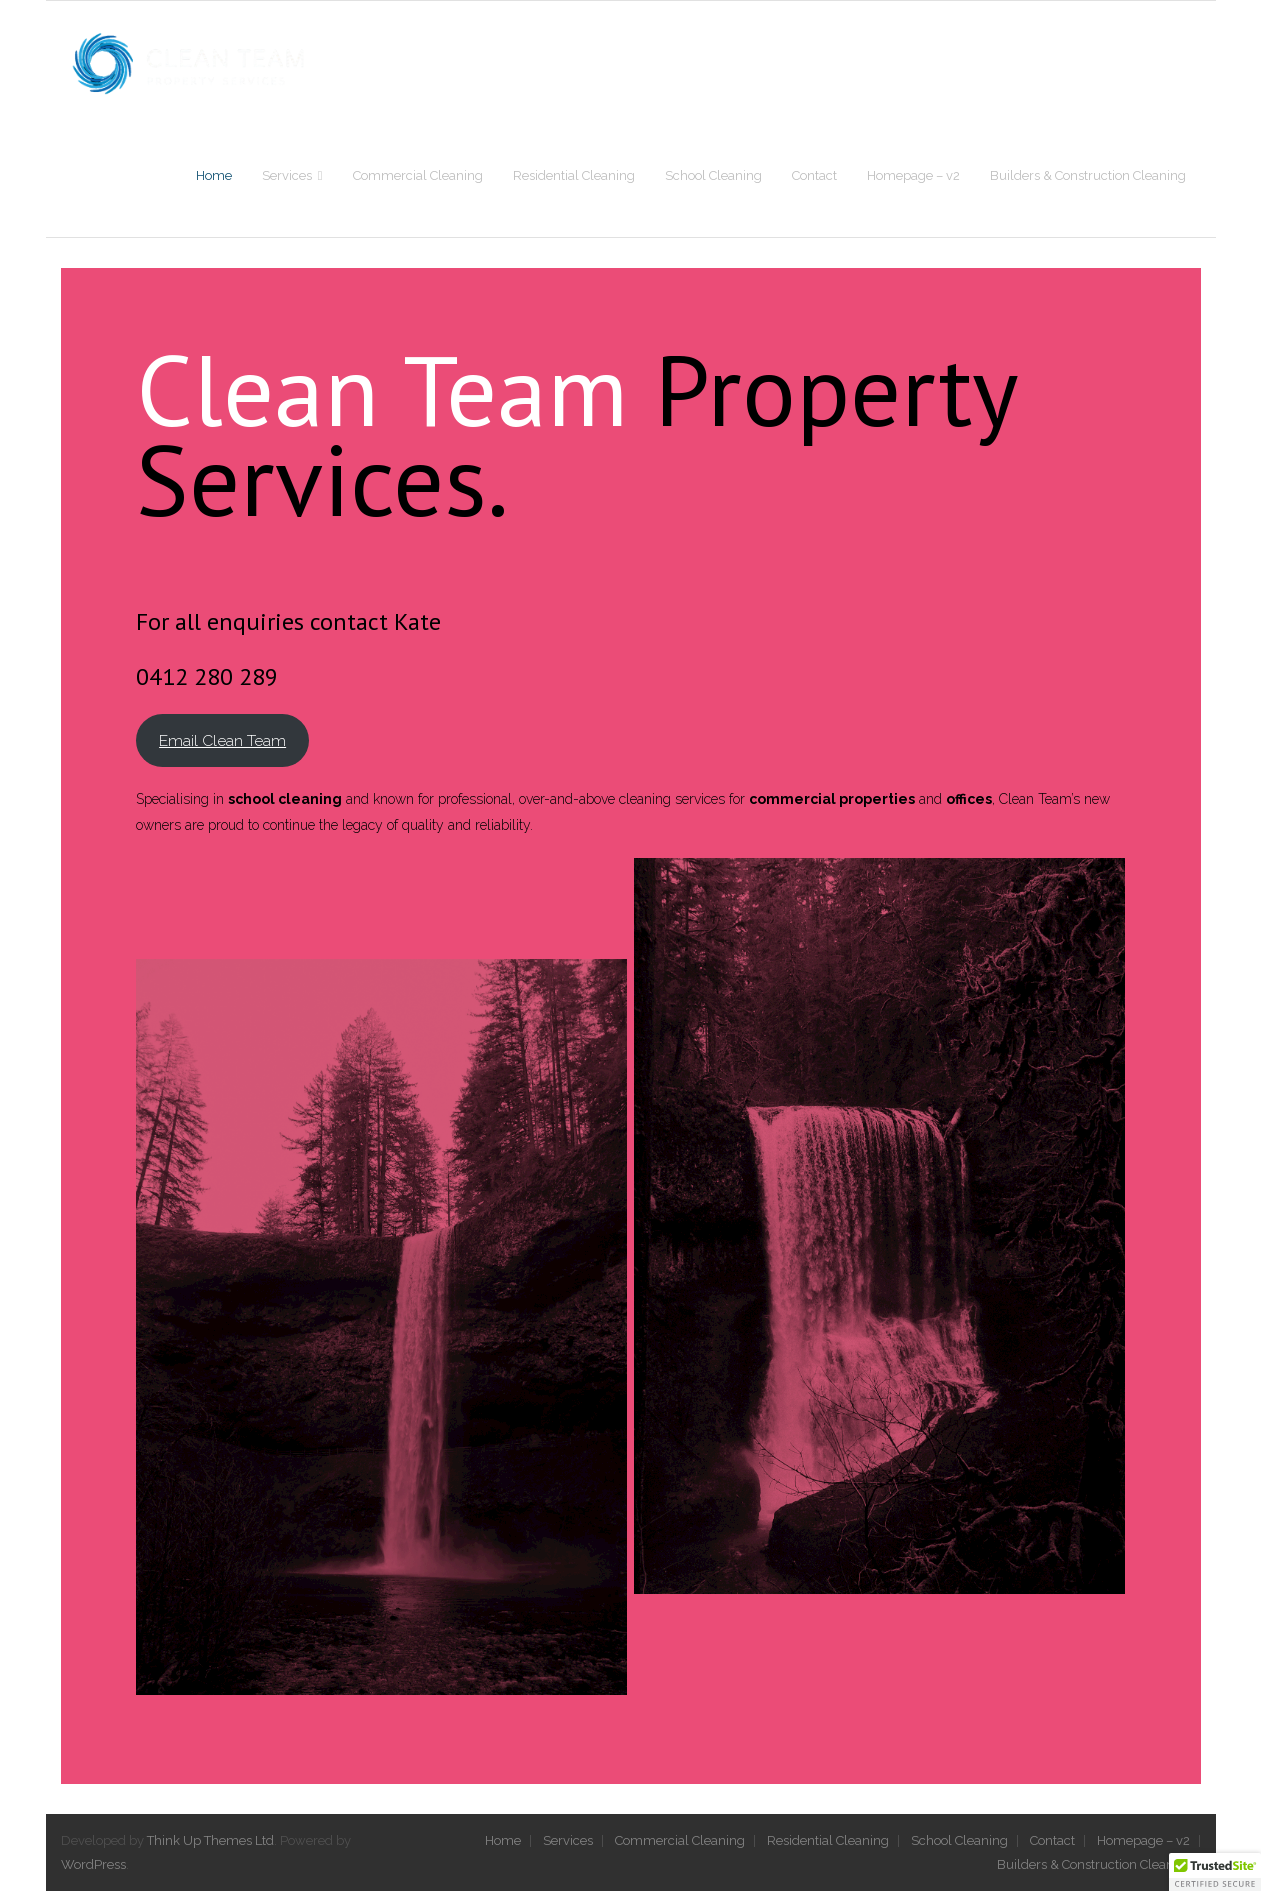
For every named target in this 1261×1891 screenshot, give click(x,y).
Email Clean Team (222, 740)
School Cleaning (959, 1840)
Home (503, 1840)
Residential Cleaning (828, 1840)
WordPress (93, 1864)
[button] (1215, 1872)
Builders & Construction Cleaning (1095, 1864)
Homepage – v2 (1143, 1840)
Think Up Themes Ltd (210, 1840)
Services (568, 1840)
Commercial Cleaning (680, 1840)
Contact (1052, 1840)
